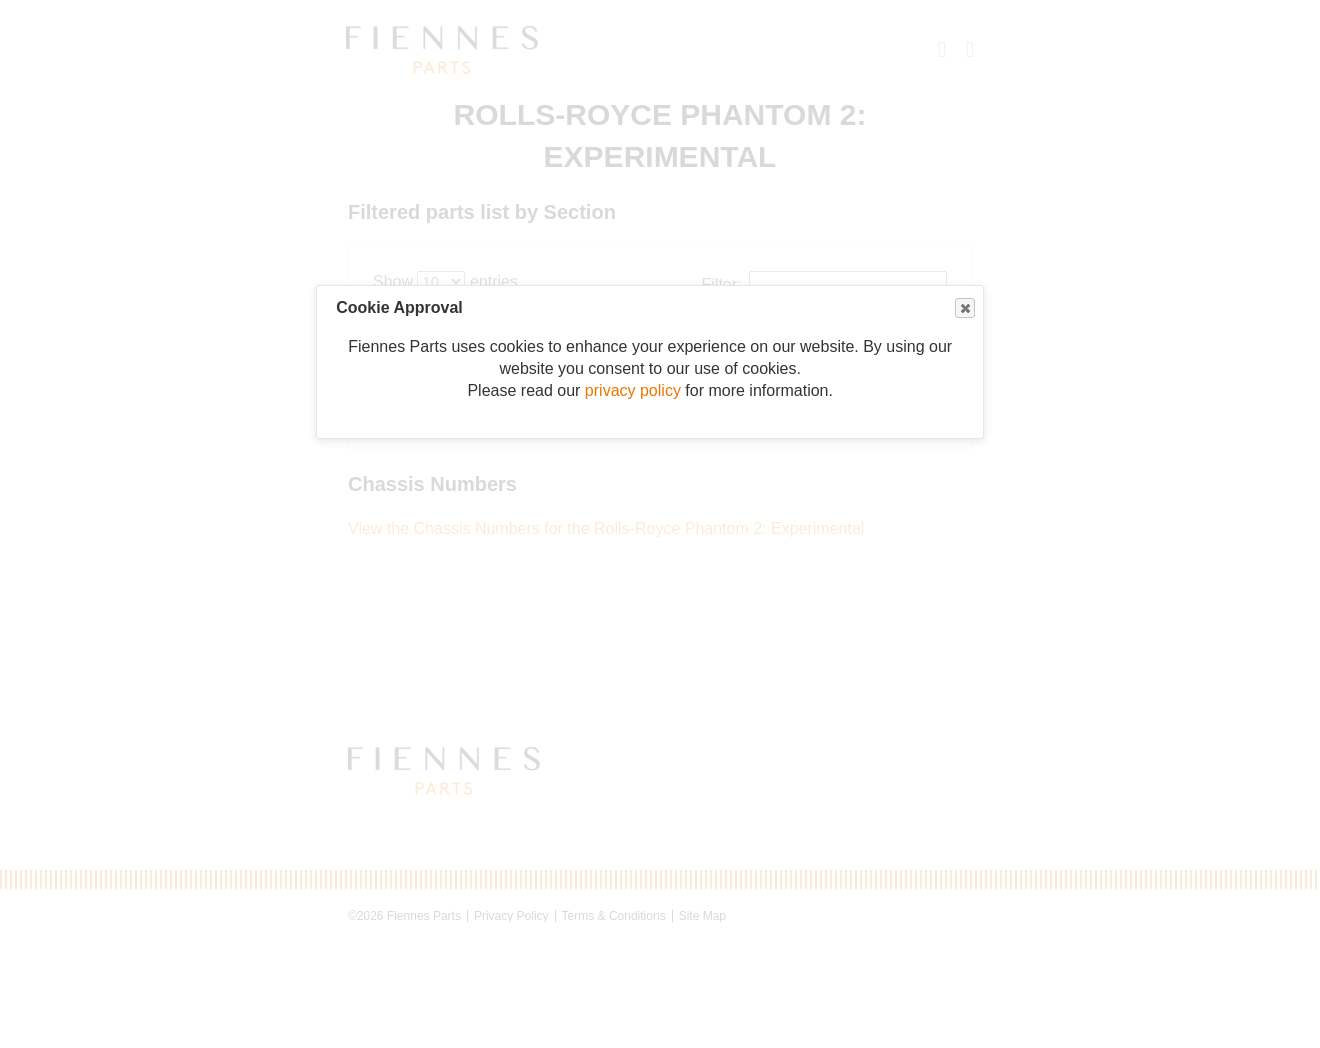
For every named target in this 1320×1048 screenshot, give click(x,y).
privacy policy (633, 390)
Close (964, 308)
